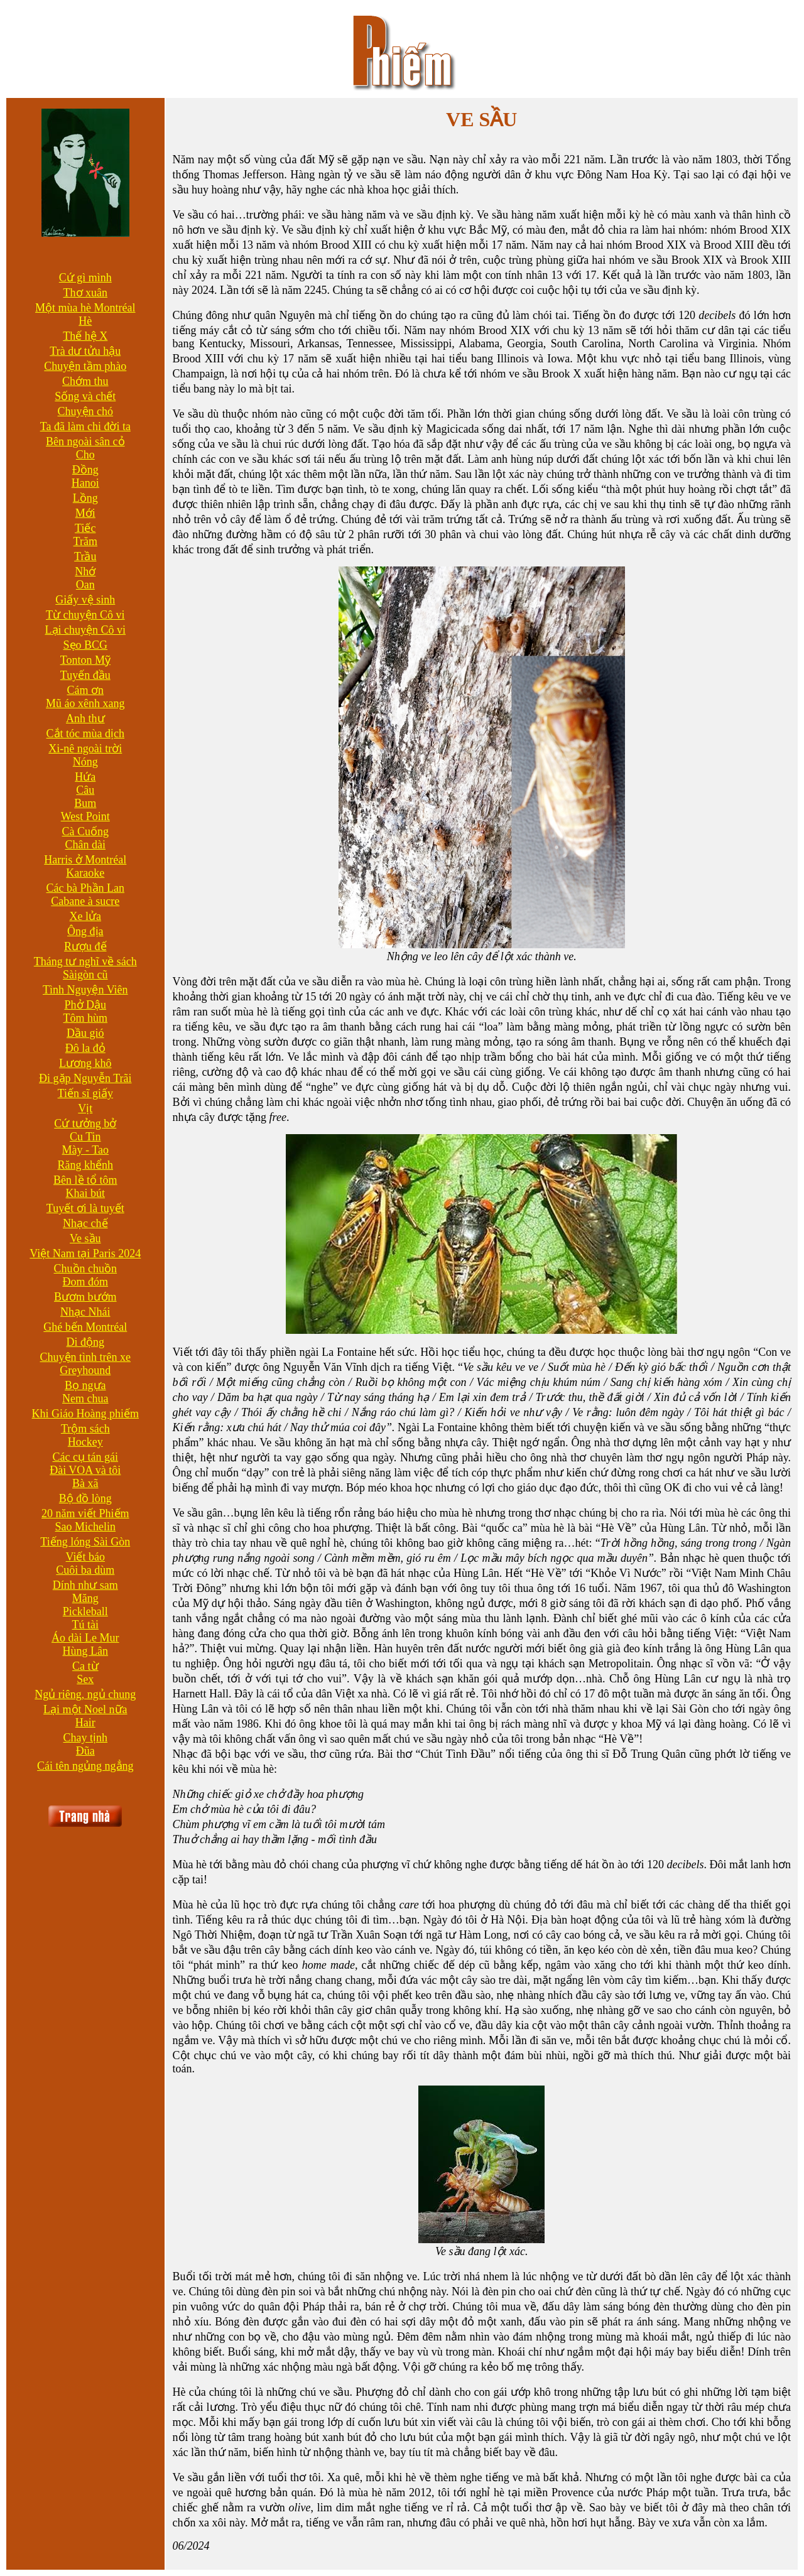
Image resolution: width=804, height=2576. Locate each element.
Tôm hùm (85, 1018)
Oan (85, 584)
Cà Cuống (85, 831)
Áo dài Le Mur (85, 1638)
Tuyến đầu (85, 675)
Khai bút (86, 1193)
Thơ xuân (85, 292)
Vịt (85, 1108)
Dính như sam (85, 1585)
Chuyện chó (86, 411)
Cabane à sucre (85, 901)
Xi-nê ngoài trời (85, 748)
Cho (85, 454)
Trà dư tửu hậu (85, 351)
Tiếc (85, 528)
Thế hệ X (85, 336)
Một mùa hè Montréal (85, 307)
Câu (85, 790)
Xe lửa (85, 916)
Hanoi (85, 483)
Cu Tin (85, 1136)
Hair (85, 1722)
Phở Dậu (86, 1004)
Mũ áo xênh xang (85, 703)
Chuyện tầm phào (85, 366)
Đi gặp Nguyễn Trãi (85, 1078)
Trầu (85, 556)
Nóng (85, 761)
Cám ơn (85, 690)
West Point (85, 816)
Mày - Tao (85, 1150)
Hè (85, 321)
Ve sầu (85, 1238)
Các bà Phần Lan (85, 888)
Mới (85, 513)
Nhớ (85, 571)
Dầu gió (85, 1033)
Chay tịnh (85, 1737)
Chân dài (85, 844)
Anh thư (85, 718)
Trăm (85, 541)
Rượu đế (85, 946)
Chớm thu (85, 381)
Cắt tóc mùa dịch (85, 733)
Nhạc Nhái (85, 1312)
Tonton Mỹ (85, 660)
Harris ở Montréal (85, 859)
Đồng (85, 469)
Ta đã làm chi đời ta (85, 426)
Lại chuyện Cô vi (85, 630)
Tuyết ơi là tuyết (85, 1208)
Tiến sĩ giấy (85, 1093)
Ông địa (85, 931)
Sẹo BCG (85, 645)
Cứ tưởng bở (85, 1123)
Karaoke (85, 873)
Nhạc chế (85, 1223)
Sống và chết (85, 396)
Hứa (85, 777)
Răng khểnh (86, 1165)
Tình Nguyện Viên (85, 989)
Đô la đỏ (85, 1048)
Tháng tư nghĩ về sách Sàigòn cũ (85, 968)
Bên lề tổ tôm (85, 1180)
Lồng (85, 498)
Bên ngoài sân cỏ (85, 441)
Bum (85, 803)
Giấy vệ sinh (85, 599)
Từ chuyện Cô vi (85, 615)
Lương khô (85, 1063)
